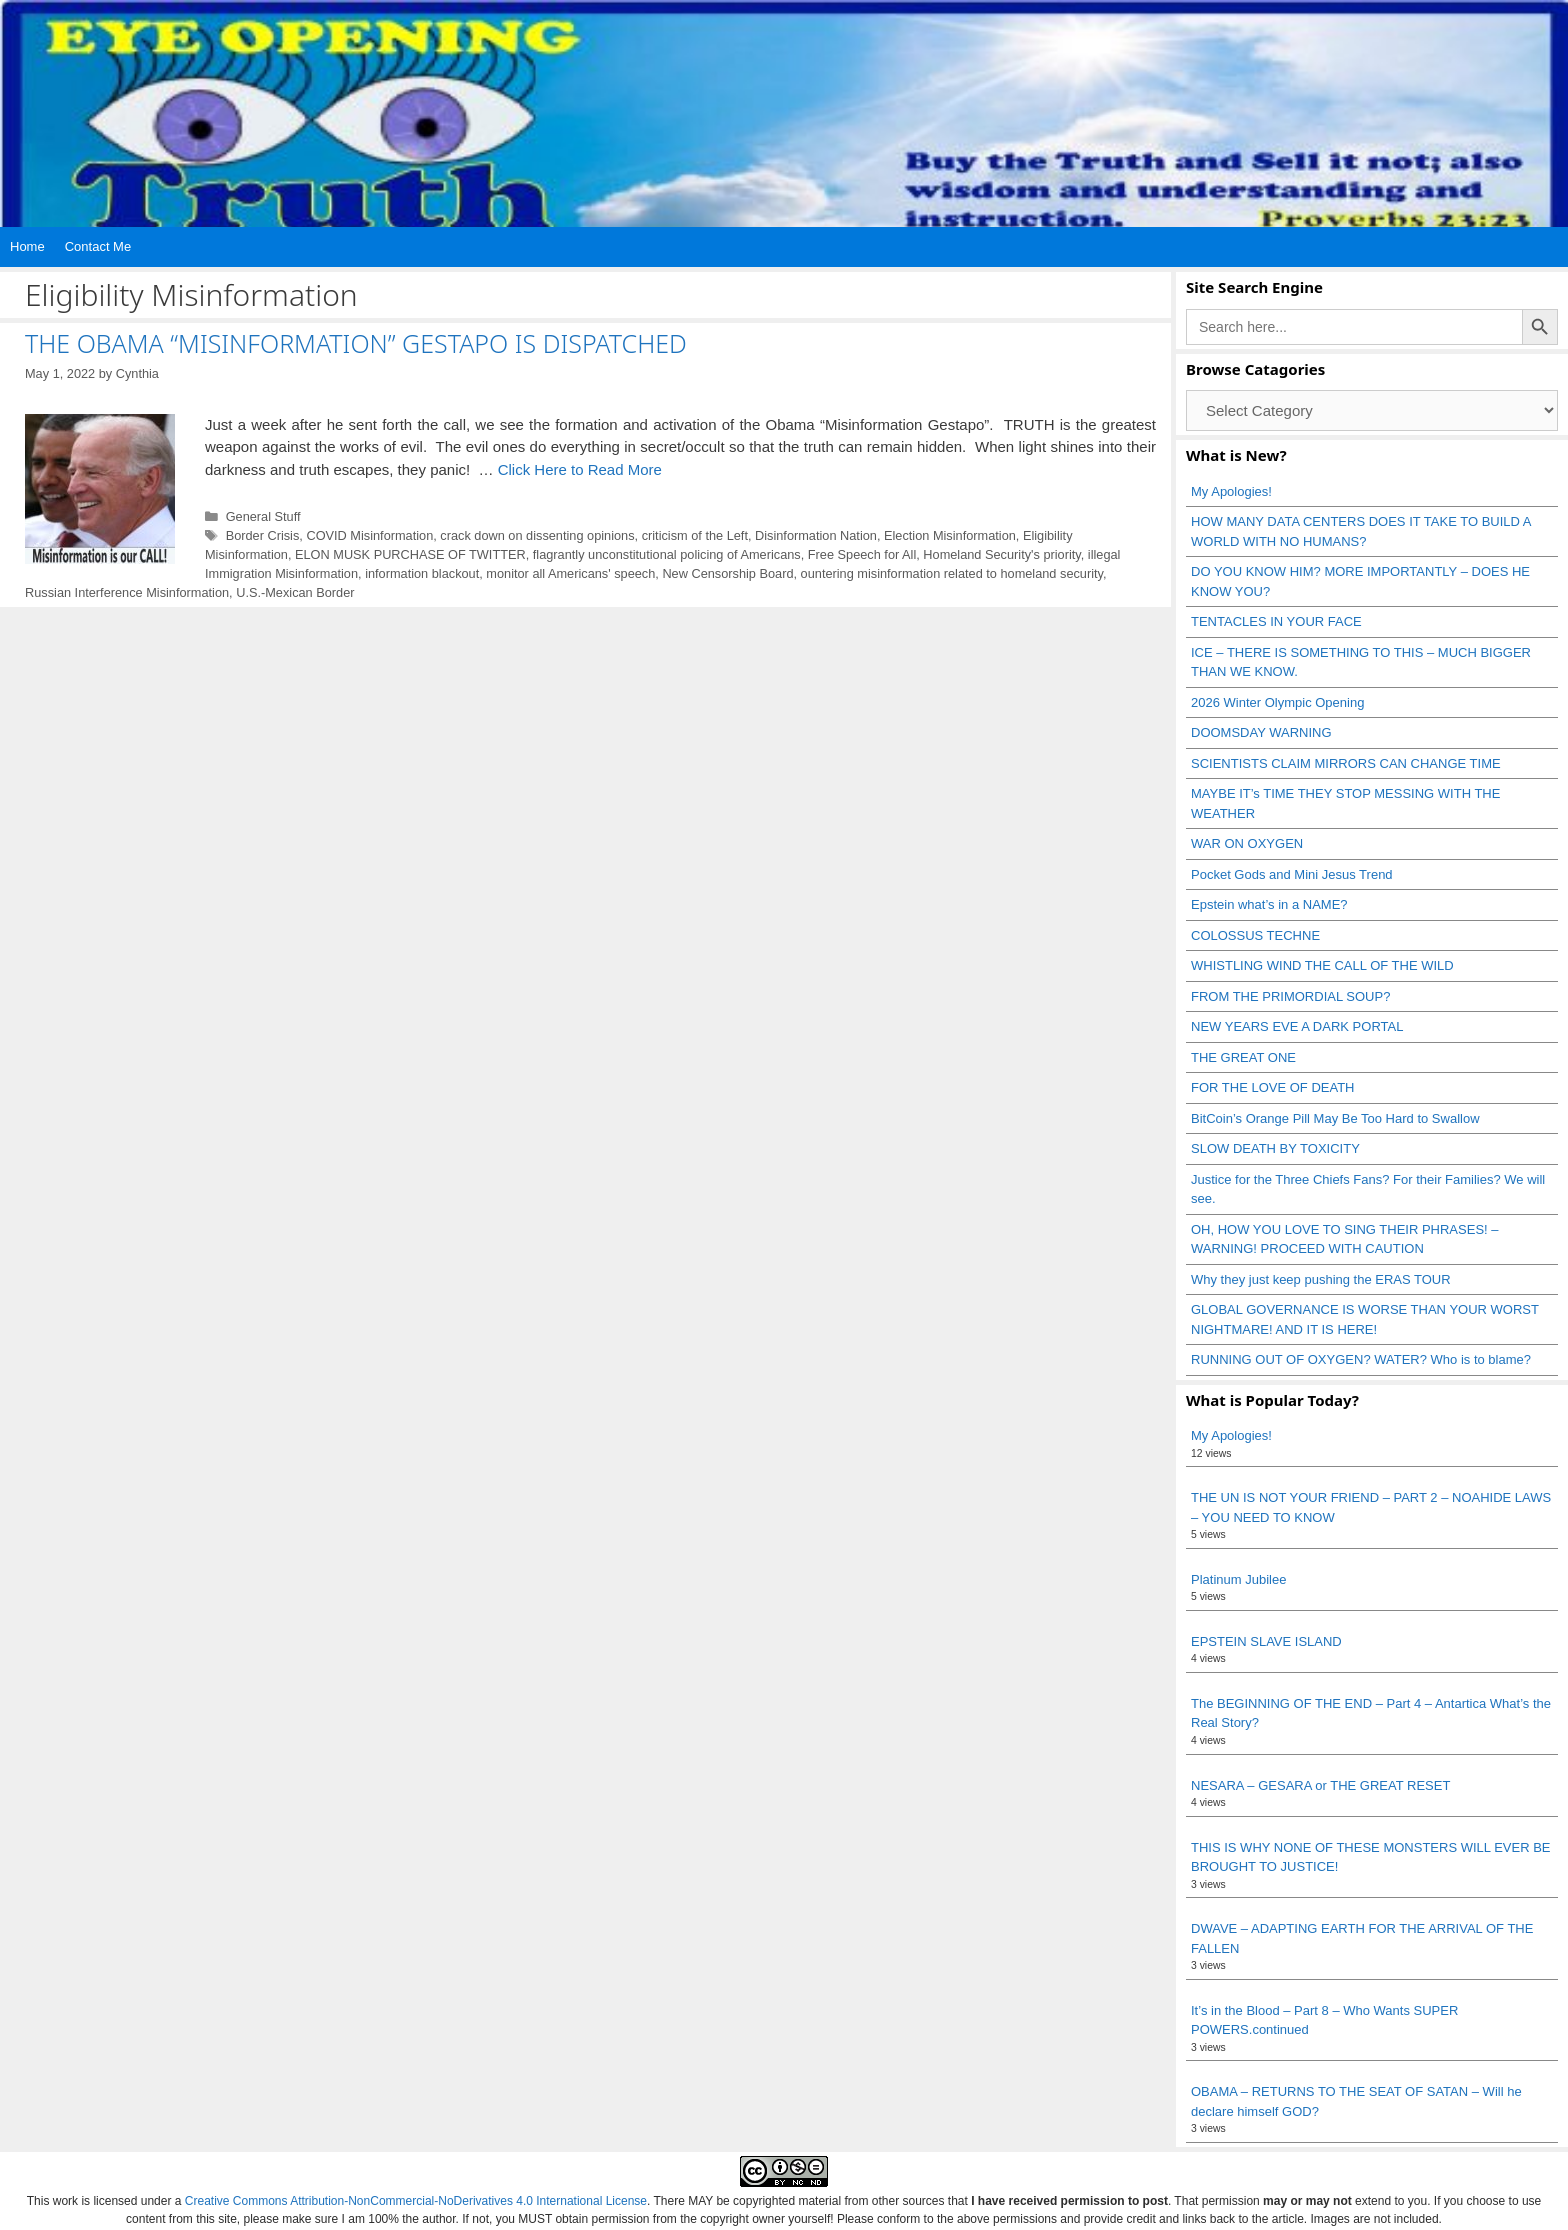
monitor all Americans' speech (570, 573)
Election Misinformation (950, 535)
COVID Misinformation (369, 535)
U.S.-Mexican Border (295, 592)
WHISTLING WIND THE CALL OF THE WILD (1322, 965)
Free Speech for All (862, 554)
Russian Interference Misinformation (127, 592)
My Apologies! (1231, 491)
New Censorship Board (727, 573)
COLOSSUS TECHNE (1255, 935)
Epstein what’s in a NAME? (1269, 904)
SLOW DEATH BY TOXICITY (1275, 1148)
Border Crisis (263, 535)
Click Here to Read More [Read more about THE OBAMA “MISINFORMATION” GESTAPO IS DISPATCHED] (580, 469)
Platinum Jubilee (1238, 1579)
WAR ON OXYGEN (1247, 843)
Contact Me (98, 246)
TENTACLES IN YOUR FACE (1276, 621)
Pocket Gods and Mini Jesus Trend (1292, 874)
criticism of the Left (695, 535)
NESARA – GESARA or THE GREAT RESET (1320, 1785)
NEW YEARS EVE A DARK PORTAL (1297, 1026)
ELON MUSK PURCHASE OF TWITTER (410, 554)
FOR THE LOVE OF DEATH (1272, 1087)
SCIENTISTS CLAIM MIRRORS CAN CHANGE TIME (1346, 763)
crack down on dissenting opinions (537, 535)
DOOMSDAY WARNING (1261, 732)
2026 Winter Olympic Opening (1277, 702)
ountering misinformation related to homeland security (952, 573)
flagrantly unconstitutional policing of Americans (667, 554)
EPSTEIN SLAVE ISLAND (1266, 1641)
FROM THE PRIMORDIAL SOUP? (1290, 996)
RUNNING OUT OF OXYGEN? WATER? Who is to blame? (1361, 1359)
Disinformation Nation (816, 535)
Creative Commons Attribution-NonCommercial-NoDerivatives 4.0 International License (416, 2201)
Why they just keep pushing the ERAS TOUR (1321, 1279)
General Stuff (263, 516)
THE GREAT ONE (1243, 1057)
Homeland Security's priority (1001, 554)
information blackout (422, 573)
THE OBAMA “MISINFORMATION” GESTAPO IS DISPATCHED (356, 343)
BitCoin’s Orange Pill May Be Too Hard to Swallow (1335, 1118)
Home (27, 246)
